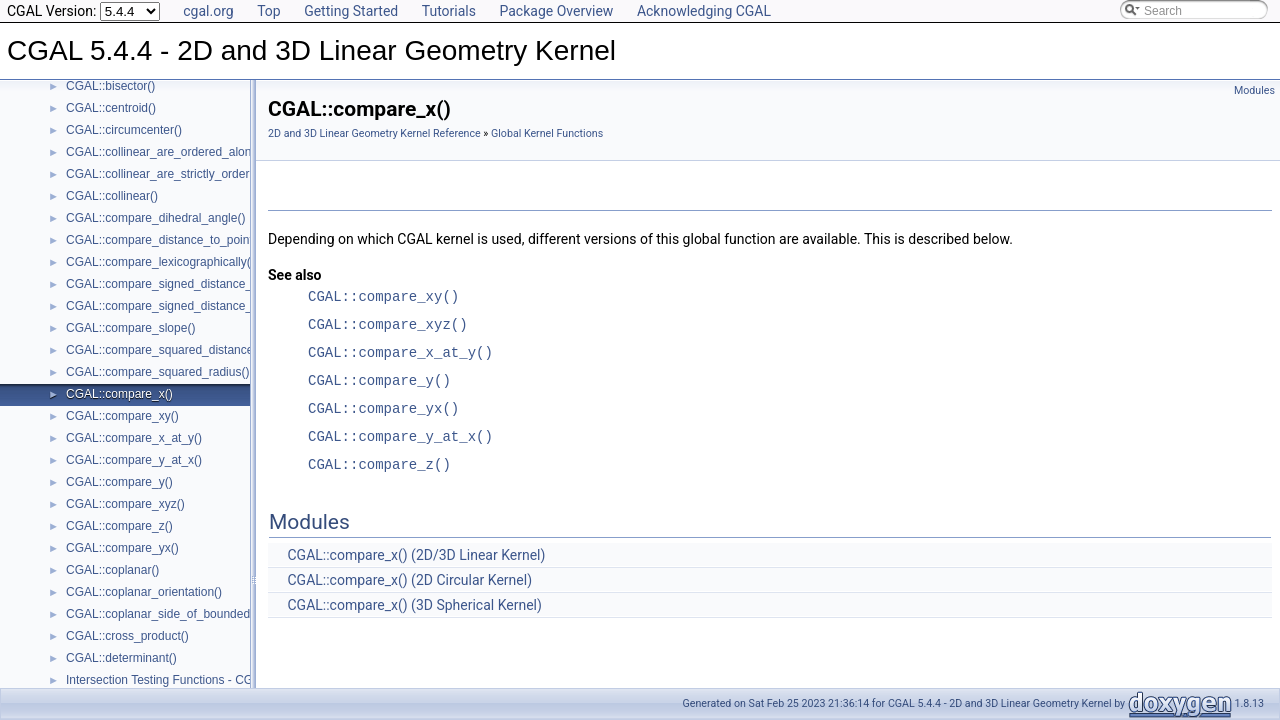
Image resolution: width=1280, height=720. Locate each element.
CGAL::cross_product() (127, 636)
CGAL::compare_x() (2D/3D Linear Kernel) (416, 555)
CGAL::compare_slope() (130, 328)
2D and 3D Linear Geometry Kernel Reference (374, 133)
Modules (1254, 90)
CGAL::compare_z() (119, 526)
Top (269, 11)
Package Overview (556, 11)
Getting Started (351, 11)
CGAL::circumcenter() (124, 130)
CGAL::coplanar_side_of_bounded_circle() (179, 614)
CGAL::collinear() (112, 196)
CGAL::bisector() (110, 86)
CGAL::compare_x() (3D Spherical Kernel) (414, 605)
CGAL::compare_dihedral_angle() (155, 218)
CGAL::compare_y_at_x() (134, 460)
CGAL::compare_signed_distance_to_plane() (186, 306)
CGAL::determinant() (121, 658)
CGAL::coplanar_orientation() (144, 592)
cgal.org (208, 11)
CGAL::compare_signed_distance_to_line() (180, 284)
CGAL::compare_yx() (122, 548)
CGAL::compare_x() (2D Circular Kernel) (409, 580)
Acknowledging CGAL (704, 11)
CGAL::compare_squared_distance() (163, 350)
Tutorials (449, 11)
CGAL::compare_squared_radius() (157, 372)
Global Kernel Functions (547, 133)
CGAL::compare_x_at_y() (134, 438)
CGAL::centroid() (111, 108)
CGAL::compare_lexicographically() (160, 262)
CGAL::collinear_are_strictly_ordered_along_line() (199, 174)
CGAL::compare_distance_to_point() (163, 240)
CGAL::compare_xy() (122, 416)
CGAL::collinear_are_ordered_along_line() (178, 152)
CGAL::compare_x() (119, 394)
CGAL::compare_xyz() (125, 504)
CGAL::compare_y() (119, 482)
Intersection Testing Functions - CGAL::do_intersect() (207, 680)
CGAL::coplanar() (112, 570)
